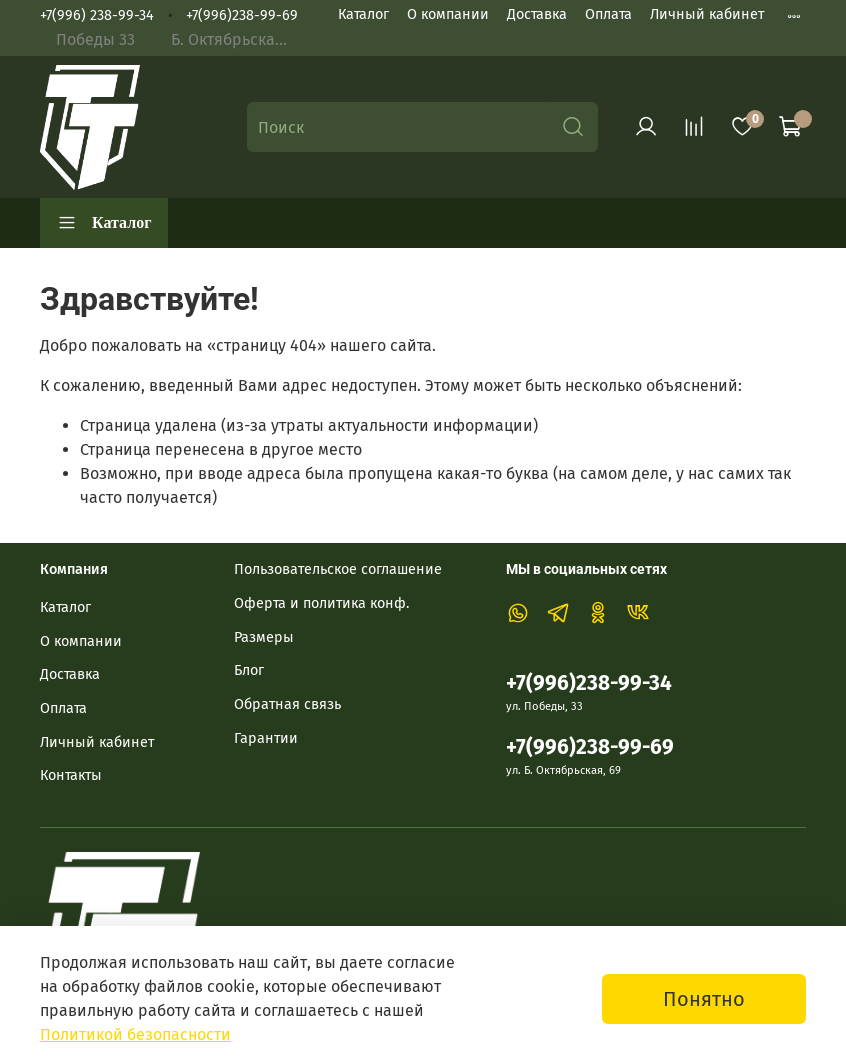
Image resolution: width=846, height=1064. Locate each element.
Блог (249, 670)
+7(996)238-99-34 (589, 683)
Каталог (363, 14)
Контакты (71, 775)
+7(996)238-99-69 (242, 15)
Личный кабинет (707, 14)
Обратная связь (287, 704)
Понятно (704, 999)
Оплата (608, 14)
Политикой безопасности (135, 1034)
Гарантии (266, 738)
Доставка (537, 14)
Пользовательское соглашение (338, 569)
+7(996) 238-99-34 (97, 15)
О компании (448, 14)
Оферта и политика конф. (321, 603)
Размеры (264, 637)
